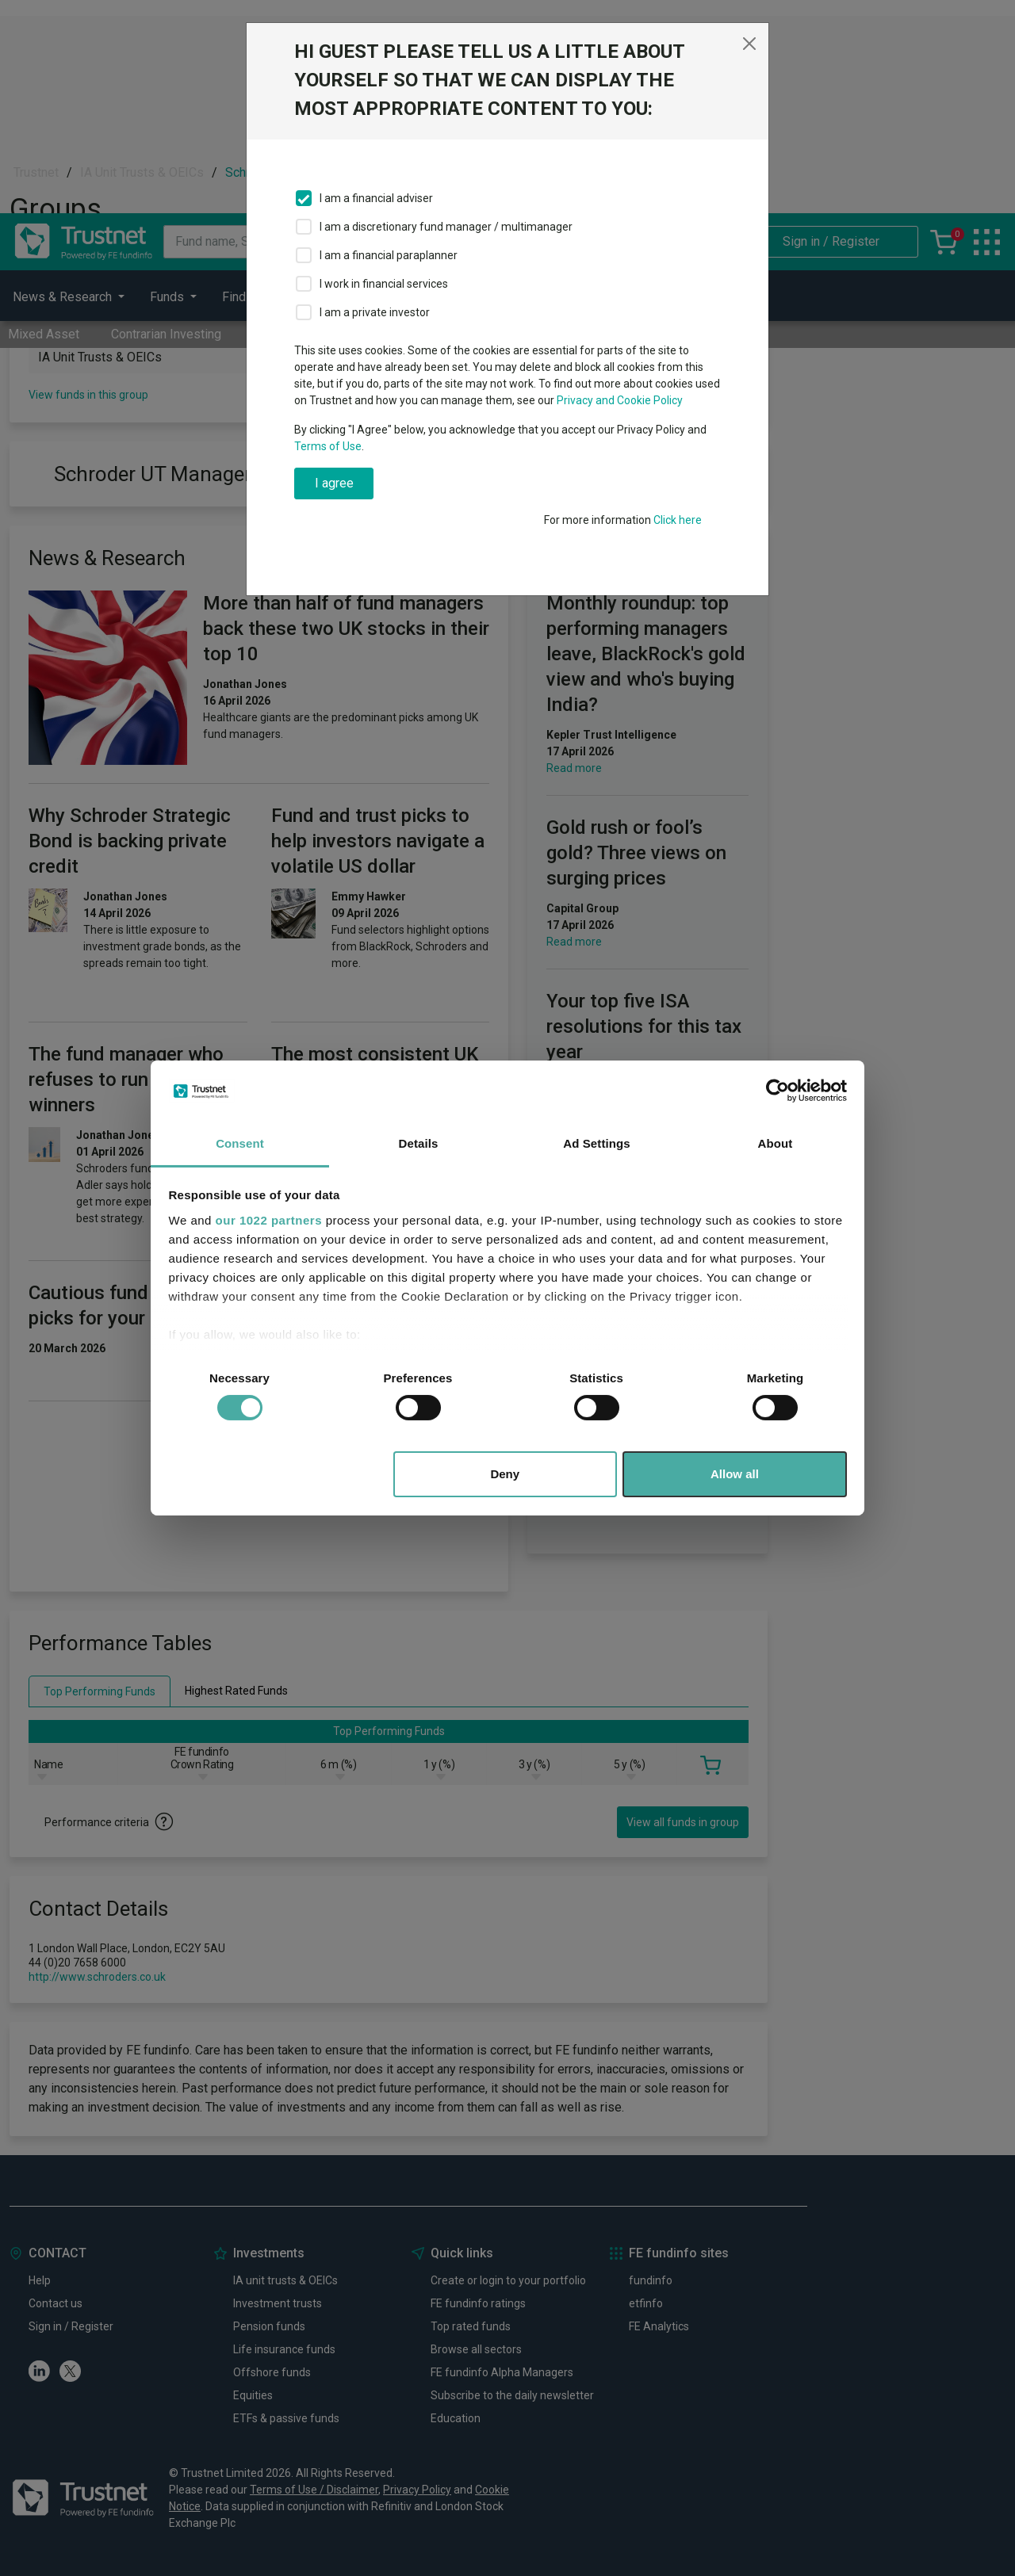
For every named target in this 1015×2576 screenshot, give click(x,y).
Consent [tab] (240, 1143)
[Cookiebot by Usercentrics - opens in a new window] (777, 1091)
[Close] (749, 43)
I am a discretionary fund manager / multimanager (446, 227)
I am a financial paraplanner (389, 255)
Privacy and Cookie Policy (620, 400)
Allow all (734, 1474)
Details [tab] (419, 1143)
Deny (504, 1474)
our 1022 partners (269, 1220)
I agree (334, 483)
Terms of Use (328, 446)
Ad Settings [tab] (596, 1143)
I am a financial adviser (376, 198)
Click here (677, 520)
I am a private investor (375, 312)
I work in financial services (384, 284)
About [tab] (775, 1143)
